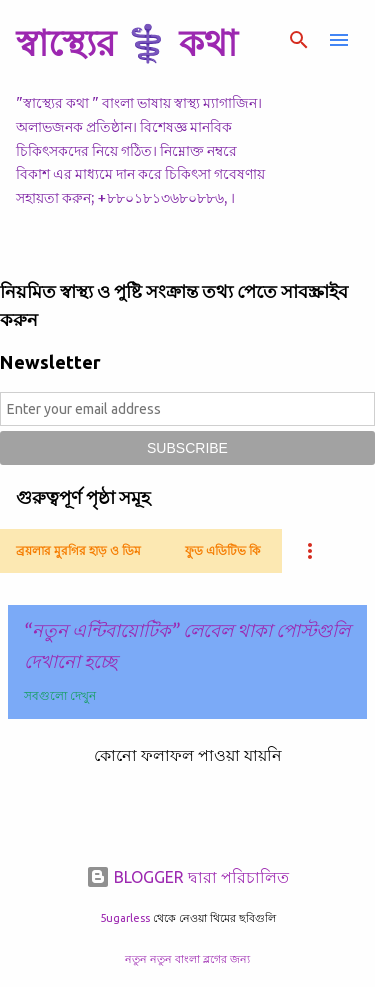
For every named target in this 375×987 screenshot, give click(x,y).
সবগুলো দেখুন (60, 695)
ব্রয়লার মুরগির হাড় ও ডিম (78, 550)
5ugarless (125, 918)
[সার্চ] (299, 40)
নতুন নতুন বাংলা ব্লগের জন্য (187, 959)
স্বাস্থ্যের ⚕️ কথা (126, 42)
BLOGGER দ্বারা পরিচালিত (187, 877)
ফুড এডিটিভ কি (222, 550)
